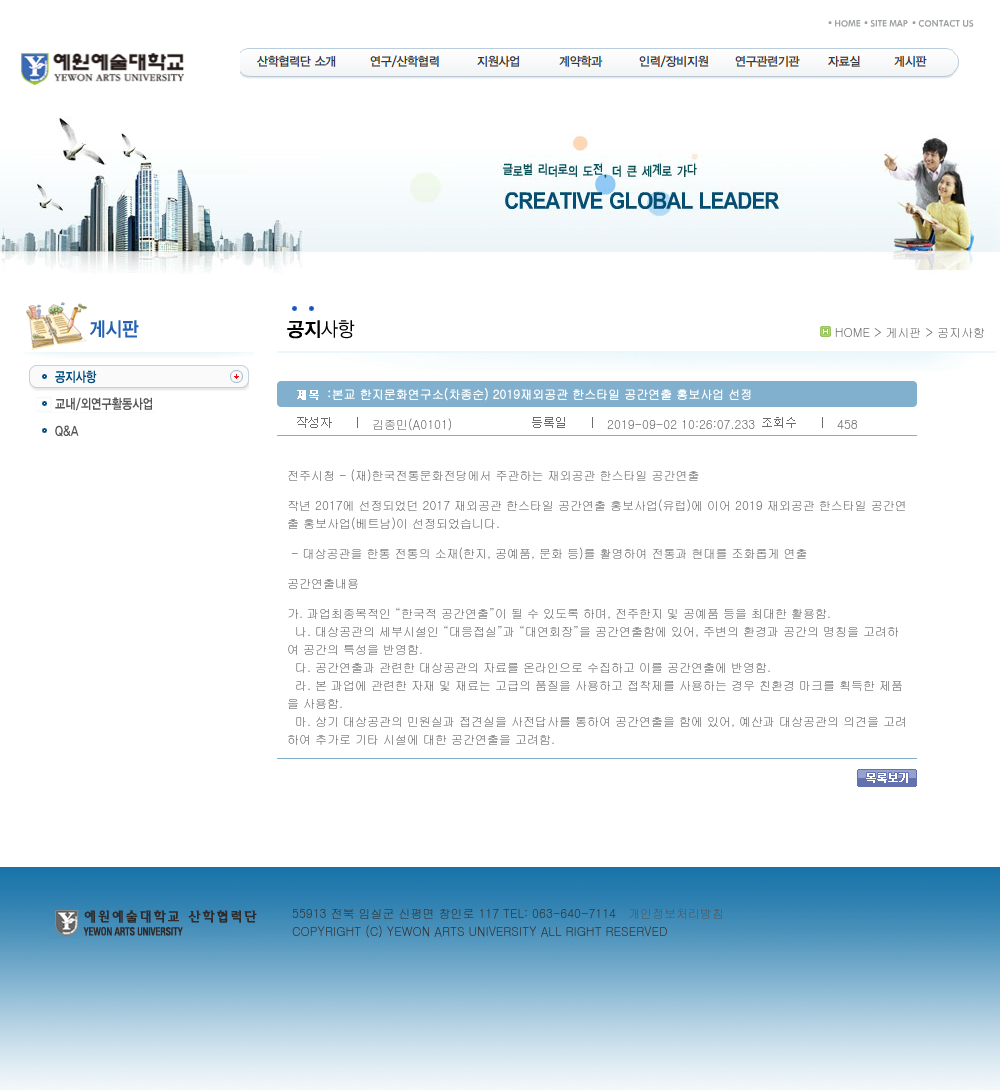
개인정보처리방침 (676, 912)
